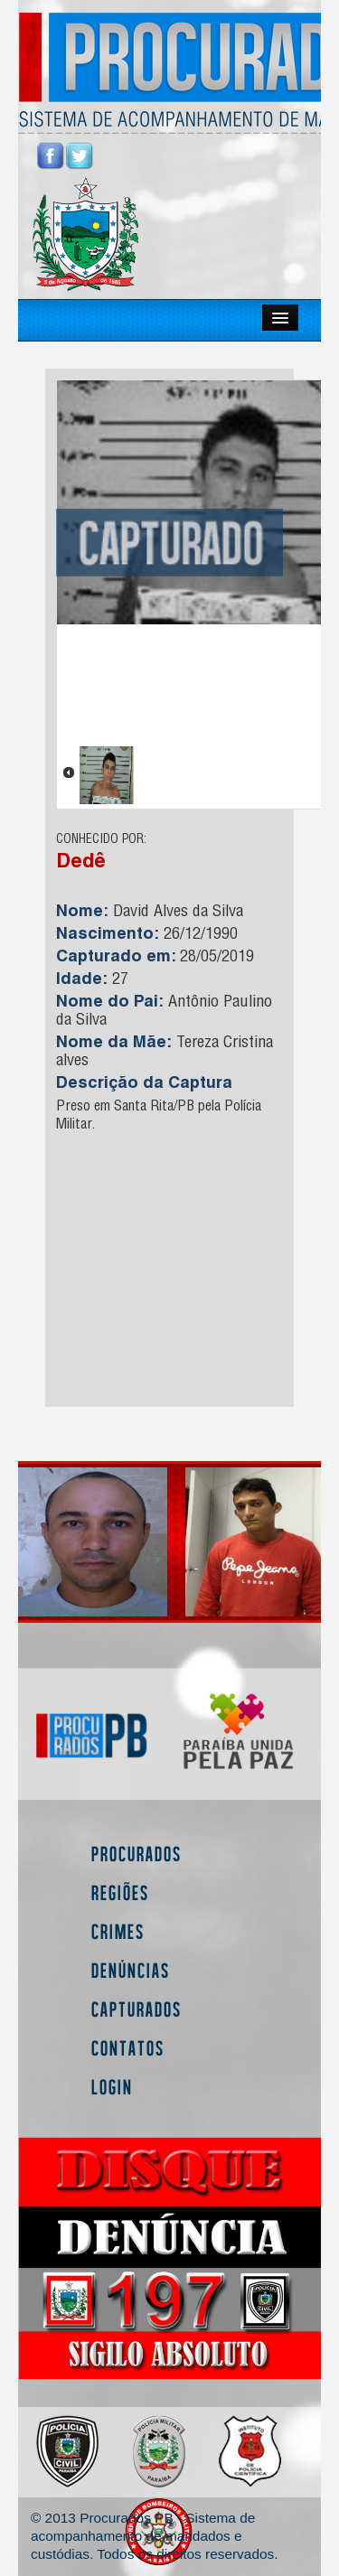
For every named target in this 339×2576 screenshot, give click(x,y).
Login (112, 2086)
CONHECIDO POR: (101, 840)
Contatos (128, 2048)
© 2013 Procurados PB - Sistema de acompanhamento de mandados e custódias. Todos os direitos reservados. (154, 2536)
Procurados (136, 1853)
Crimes (118, 1931)
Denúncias (130, 1970)
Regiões (120, 1892)
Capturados (136, 2009)
